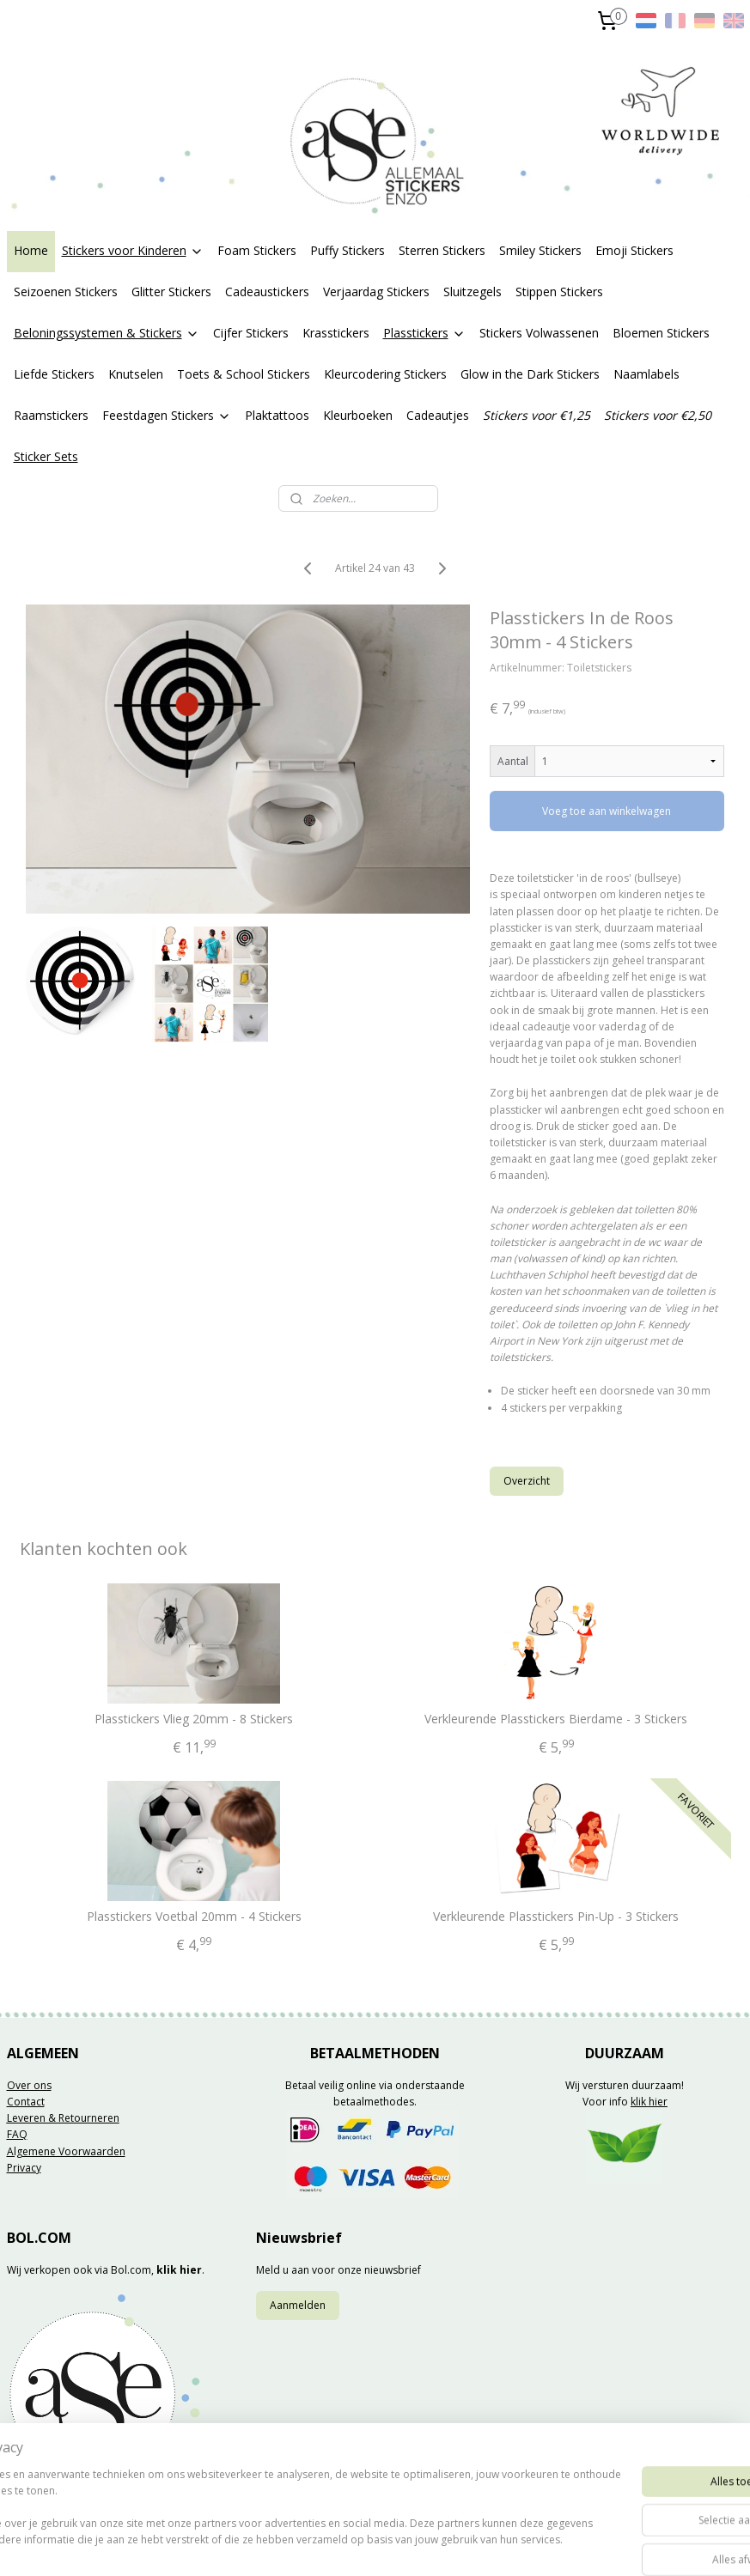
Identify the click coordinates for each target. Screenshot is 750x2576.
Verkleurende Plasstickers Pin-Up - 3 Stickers (556, 1917)
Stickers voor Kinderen (133, 250)
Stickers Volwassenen (539, 333)
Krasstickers (335, 333)
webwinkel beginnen (429, 2544)
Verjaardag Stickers (376, 291)
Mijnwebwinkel (578, 2544)
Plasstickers (424, 333)
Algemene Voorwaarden (66, 2151)
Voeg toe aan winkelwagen (606, 811)
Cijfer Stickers (251, 333)
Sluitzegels (472, 291)
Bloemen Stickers (661, 333)
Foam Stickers (256, 250)
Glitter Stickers (171, 291)
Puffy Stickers (347, 250)
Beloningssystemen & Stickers (106, 333)
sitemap (326, 2544)
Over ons (29, 2085)
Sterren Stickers (442, 250)
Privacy (24, 2167)
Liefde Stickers (54, 374)
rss (363, 2544)
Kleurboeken (358, 415)
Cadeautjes (437, 415)
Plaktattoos (277, 415)
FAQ (17, 2134)
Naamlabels (646, 374)
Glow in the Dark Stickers (530, 374)
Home (31, 250)
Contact (26, 2101)
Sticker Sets (46, 456)
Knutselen (135, 374)
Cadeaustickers (267, 291)
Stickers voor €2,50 (657, 415)
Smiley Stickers (540, 250)
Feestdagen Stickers (166, 415)
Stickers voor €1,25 (536, 415)
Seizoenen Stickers (66, 291)
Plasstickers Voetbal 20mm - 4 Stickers (194, 1917)
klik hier (649, 2101)
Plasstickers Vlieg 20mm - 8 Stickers (194, 1719)
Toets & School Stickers (243, 374)
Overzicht (526, 1480)
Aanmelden (298, 2305)
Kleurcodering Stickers (385, 374)
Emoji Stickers (634, 250)
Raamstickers (51, 415)
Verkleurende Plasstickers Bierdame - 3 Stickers (555, 1719)
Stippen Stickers (559, 291)
